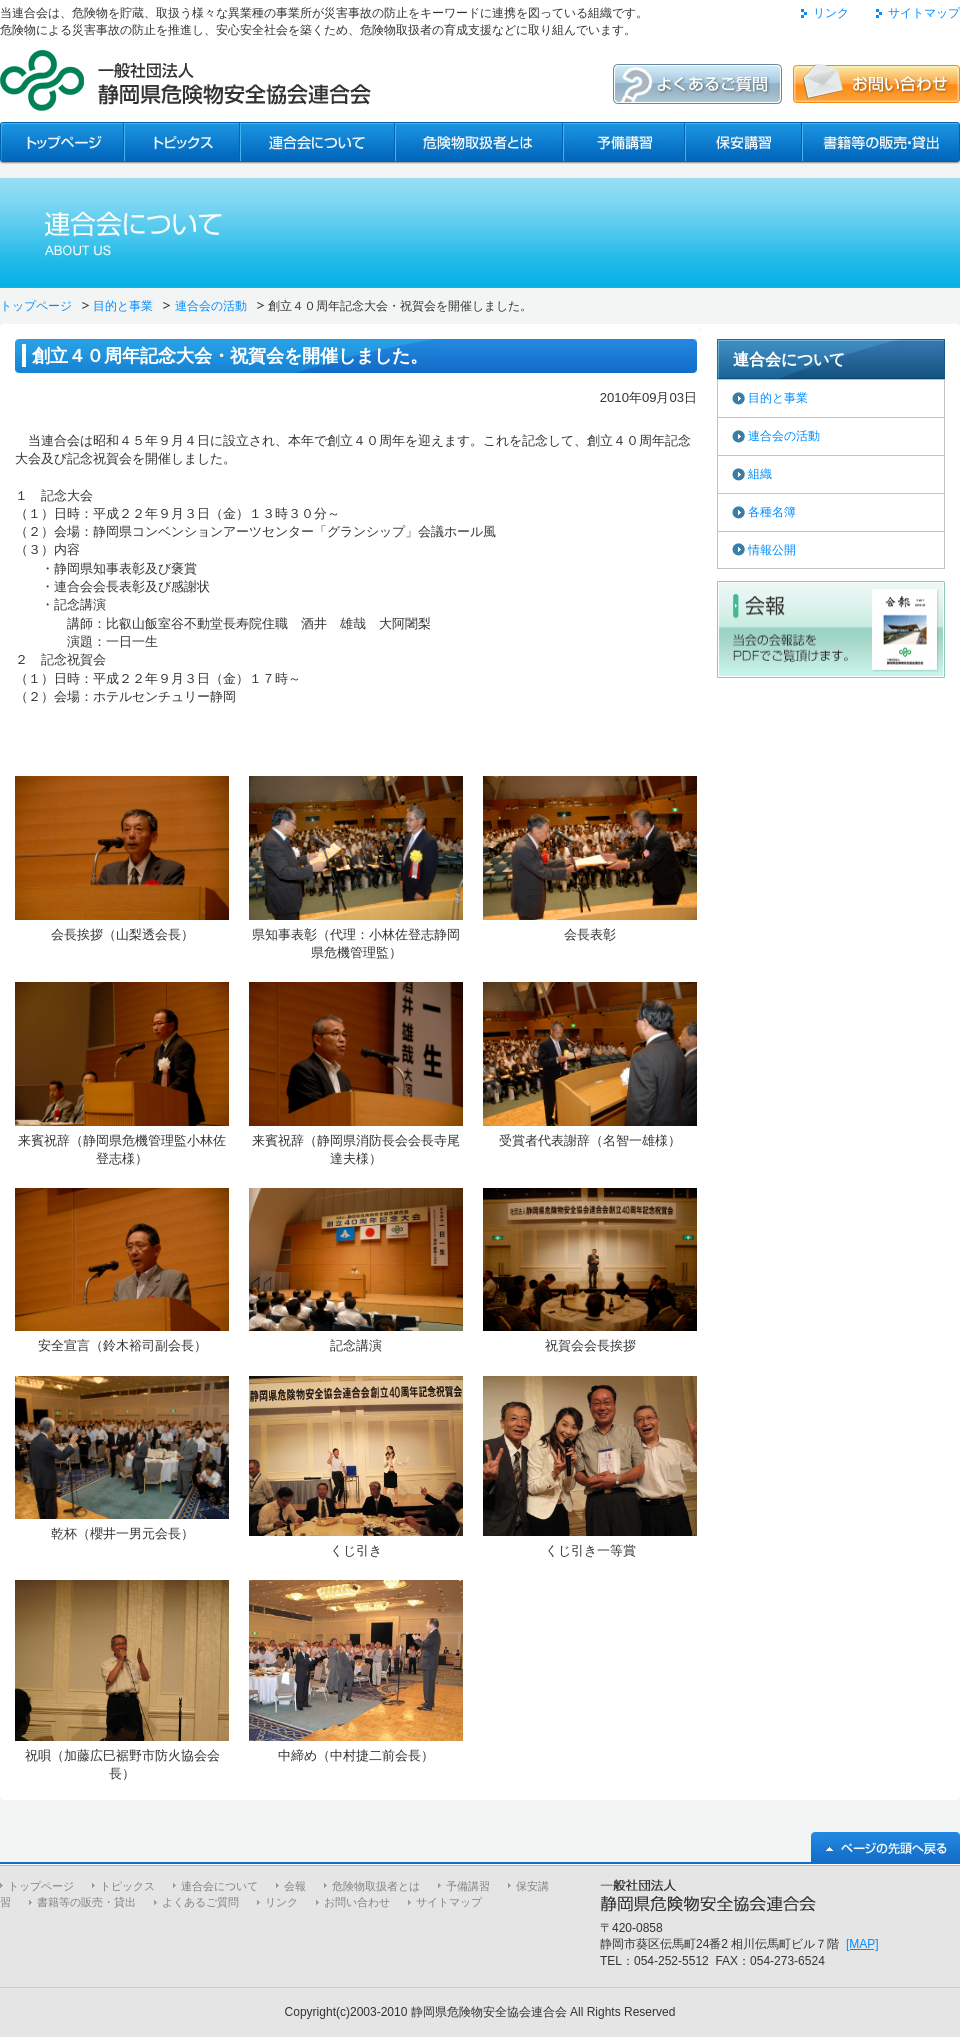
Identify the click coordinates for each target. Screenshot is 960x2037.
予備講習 (468, 1886)
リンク (831, 13)
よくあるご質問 (200, 1902)
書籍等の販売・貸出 (86, 1902)
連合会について (219, 1886)
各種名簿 (772, 512)
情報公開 (772, 550)
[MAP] (862, 1944)
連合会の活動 (211, 306)
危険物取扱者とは (376, 1886)
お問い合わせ (357, 1902)
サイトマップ (924, 13)
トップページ (36, 306)
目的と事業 (123, 306)
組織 (760, 474)
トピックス (127, 1886)
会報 (295, 1886)
